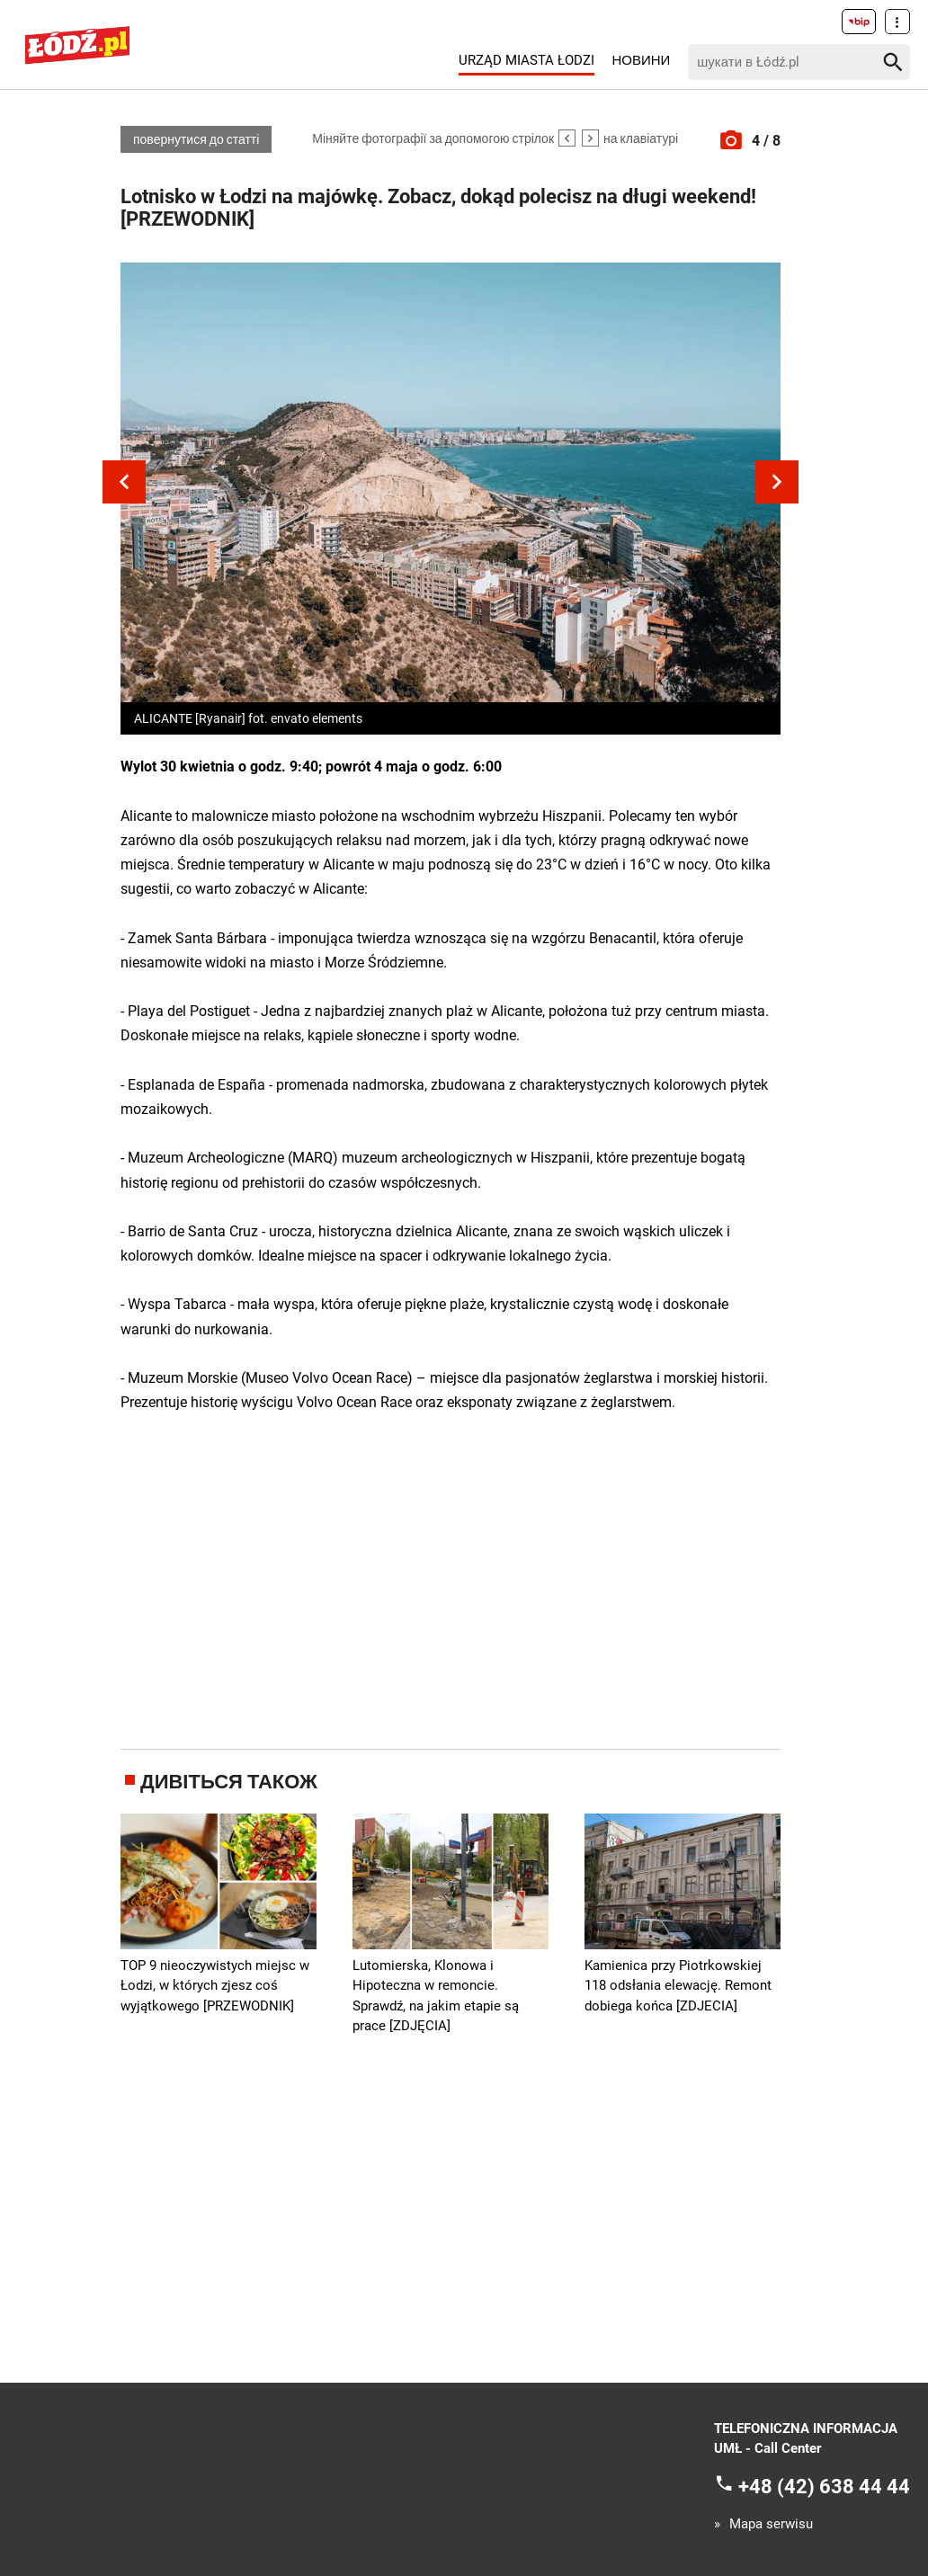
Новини (640, 60)
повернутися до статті (196, 139)
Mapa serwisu (771, 2524)
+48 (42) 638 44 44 (824, 2486)
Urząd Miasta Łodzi (526, 60)
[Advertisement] (457, 1578)
